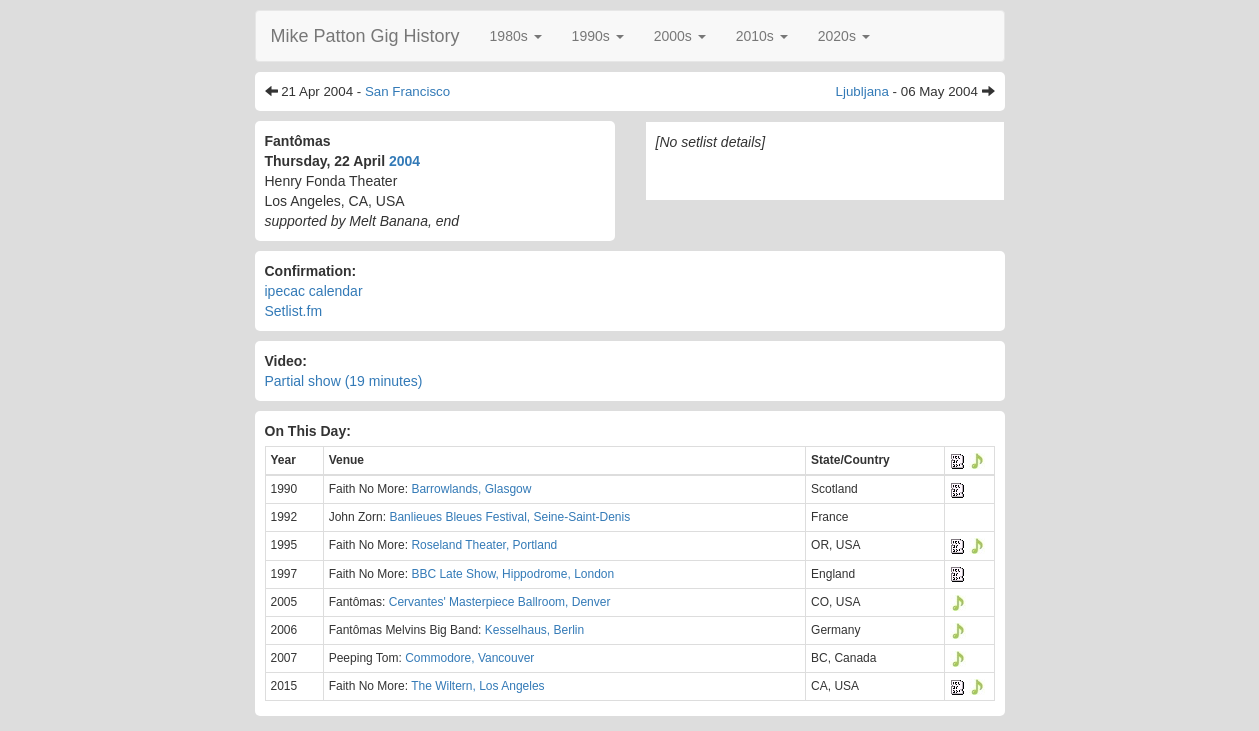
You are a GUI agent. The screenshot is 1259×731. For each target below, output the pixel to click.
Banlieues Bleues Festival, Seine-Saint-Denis (509, 517)
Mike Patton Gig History (365, 36)
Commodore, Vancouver (469, 658)
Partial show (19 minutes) (344, 381)
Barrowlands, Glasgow (471, 489)
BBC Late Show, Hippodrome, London (512, 574)
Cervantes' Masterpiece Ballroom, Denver (500, 602)
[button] (516, 36)
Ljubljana (862, 91)
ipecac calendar (314, 291)
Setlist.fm (294, 311)
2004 (404, 161)
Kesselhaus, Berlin (534, 630)
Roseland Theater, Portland (484, 545)
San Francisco (407, 91)
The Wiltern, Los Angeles (477, 686)
